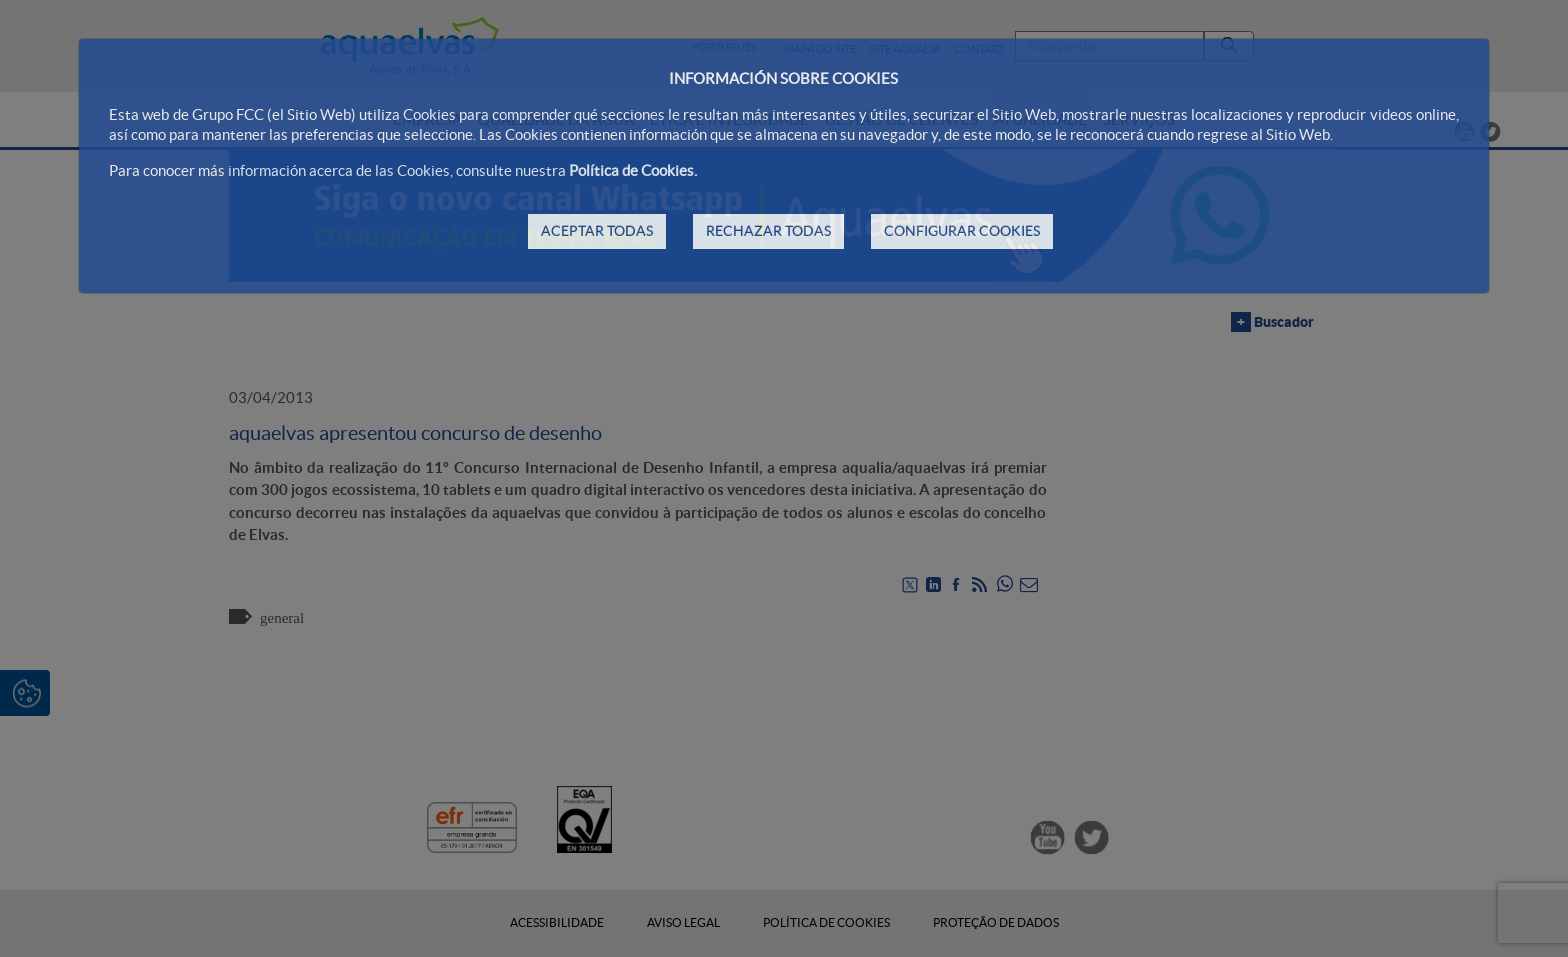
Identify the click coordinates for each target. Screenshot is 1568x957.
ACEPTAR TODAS (597, 231)
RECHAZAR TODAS (768, 231)
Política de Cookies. (633, 170)
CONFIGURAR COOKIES (962, 231)
